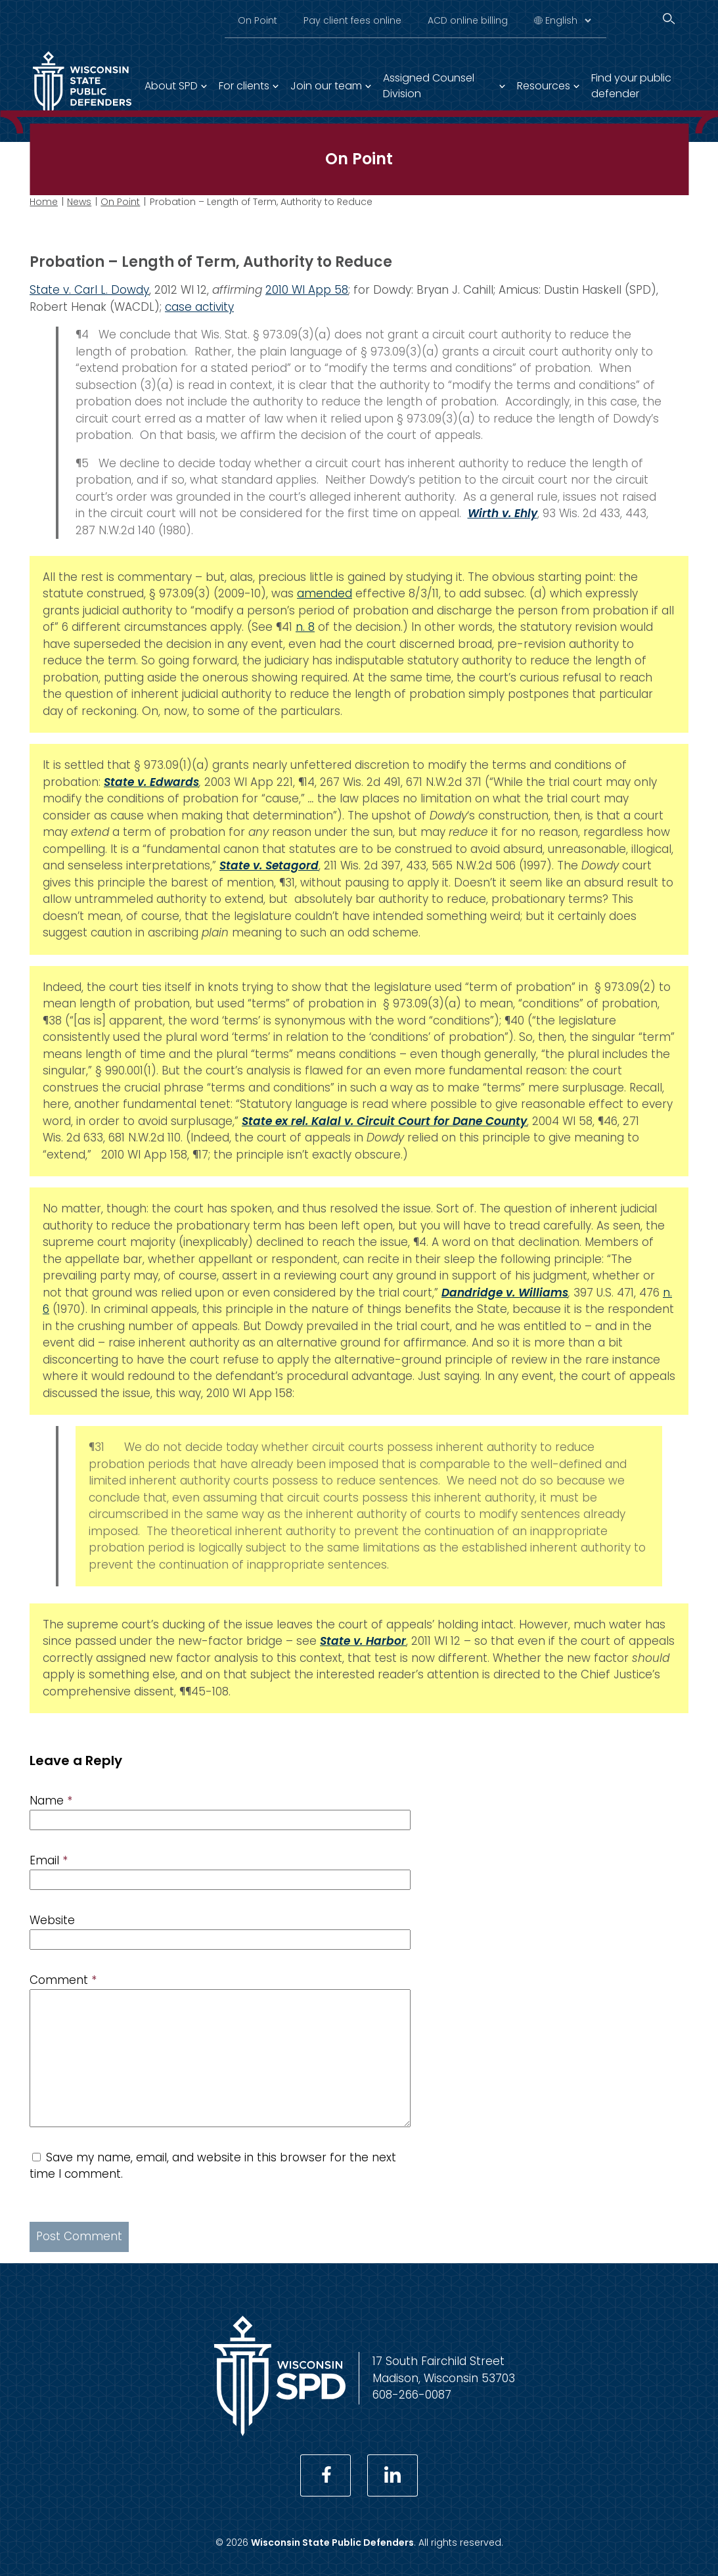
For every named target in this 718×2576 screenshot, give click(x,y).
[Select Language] (568, 20)
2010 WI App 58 (306, 290)
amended (324, 593)
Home (44, 201)
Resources (543, 85)
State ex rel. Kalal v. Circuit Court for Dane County (384, 1121)
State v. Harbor (363, 1641)
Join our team (326, 85)
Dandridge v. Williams (504, 1292)
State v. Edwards (151, 782)
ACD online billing (468, 20)
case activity (199, 307)
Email (49, 1860)
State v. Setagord (269, 865)
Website (52, 1920)
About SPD (171, 85)
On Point (257, 20)
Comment (63, 1980)
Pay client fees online (352, 20)
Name (51, 1800)
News (79, 201)
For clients (244, 85)
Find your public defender (631, 85)
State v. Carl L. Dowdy (89, 290)
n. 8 (305, 627)
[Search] (668, 18)
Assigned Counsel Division (428, 85)
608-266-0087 (411, 2395)
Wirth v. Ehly (502, 513)
